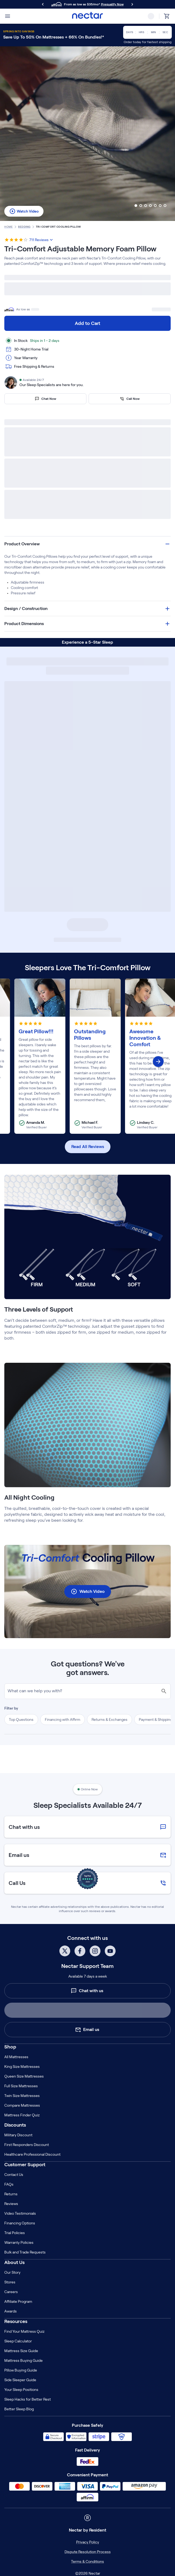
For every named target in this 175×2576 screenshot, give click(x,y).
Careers (11, 2292)
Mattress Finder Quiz (22, 2115)
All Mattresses (16, 2057)
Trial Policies (14, 2233)
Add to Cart (87, 323)
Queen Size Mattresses (24, 2076)
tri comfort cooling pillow (58, 226)
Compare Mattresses (22, 2105)
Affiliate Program (18, 2301)
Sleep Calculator (18, 2341)
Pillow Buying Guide (20, 2370)
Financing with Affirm (62, 1719)
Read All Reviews (87, 1146)
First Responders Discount (26, 2144)
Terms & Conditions (87, 2561)
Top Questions (21, 1719)
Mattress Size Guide (21, 2351)
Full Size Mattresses (21, 2086)
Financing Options (19, 2223)
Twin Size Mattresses (22, 2095)
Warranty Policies (18, 2242)
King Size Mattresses (22, 2066)
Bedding (24, 226)
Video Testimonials (20, 2213)
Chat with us (87, 1991)
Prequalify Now (112, 4)
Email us (87, 2030)
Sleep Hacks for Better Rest (27, 2399)
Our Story (12, 2272)
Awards (10, 2311)
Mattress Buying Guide (23, 2360)
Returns (11, 2194)
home (8, 226)
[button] (87, 544)
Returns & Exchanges (109, 1719)
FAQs (9, 2184)
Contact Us (13, 2174)
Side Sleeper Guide (20, 2380)
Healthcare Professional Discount (32, 2154)
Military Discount (18, 2135)
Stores (9, 2282)
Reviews (11, 2203)
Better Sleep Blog (19, 2409)
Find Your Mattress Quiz (24, 2331)
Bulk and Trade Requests (25, 2252)
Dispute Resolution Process (88, 2552)
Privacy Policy (87, 2542)
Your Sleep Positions (21, 2389)
